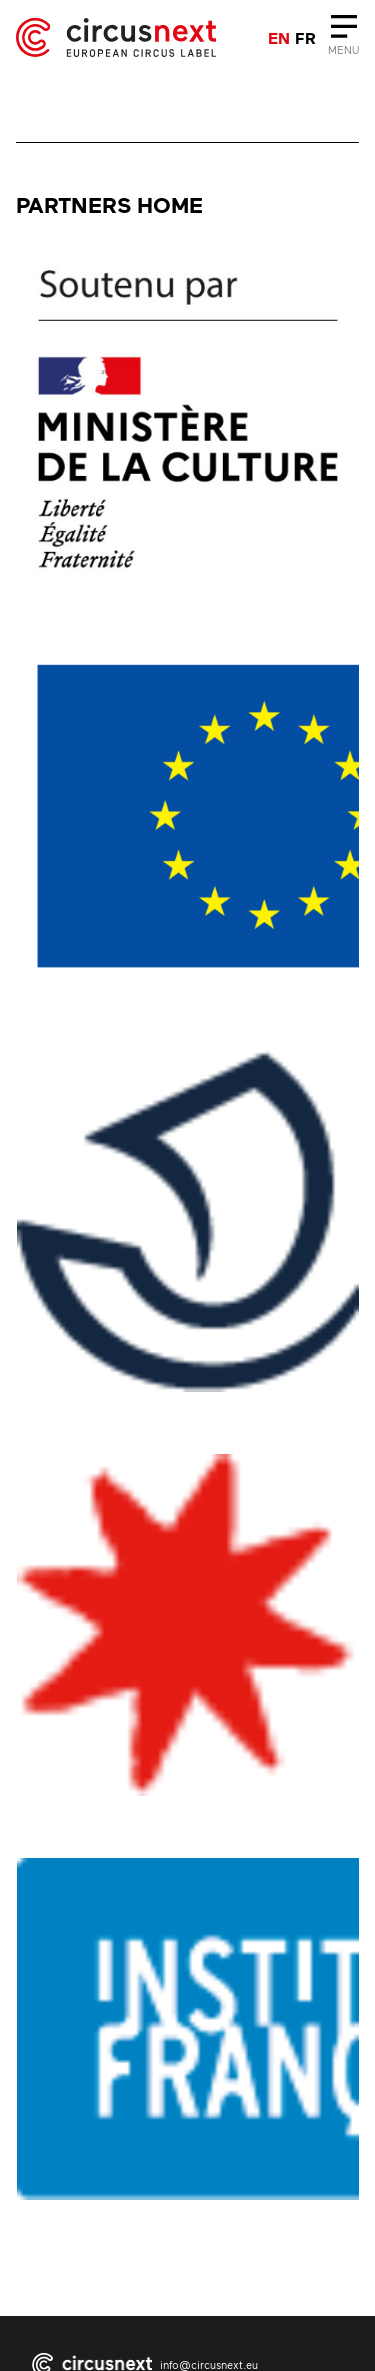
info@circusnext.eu (209, 2364)
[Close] (343, 37)
